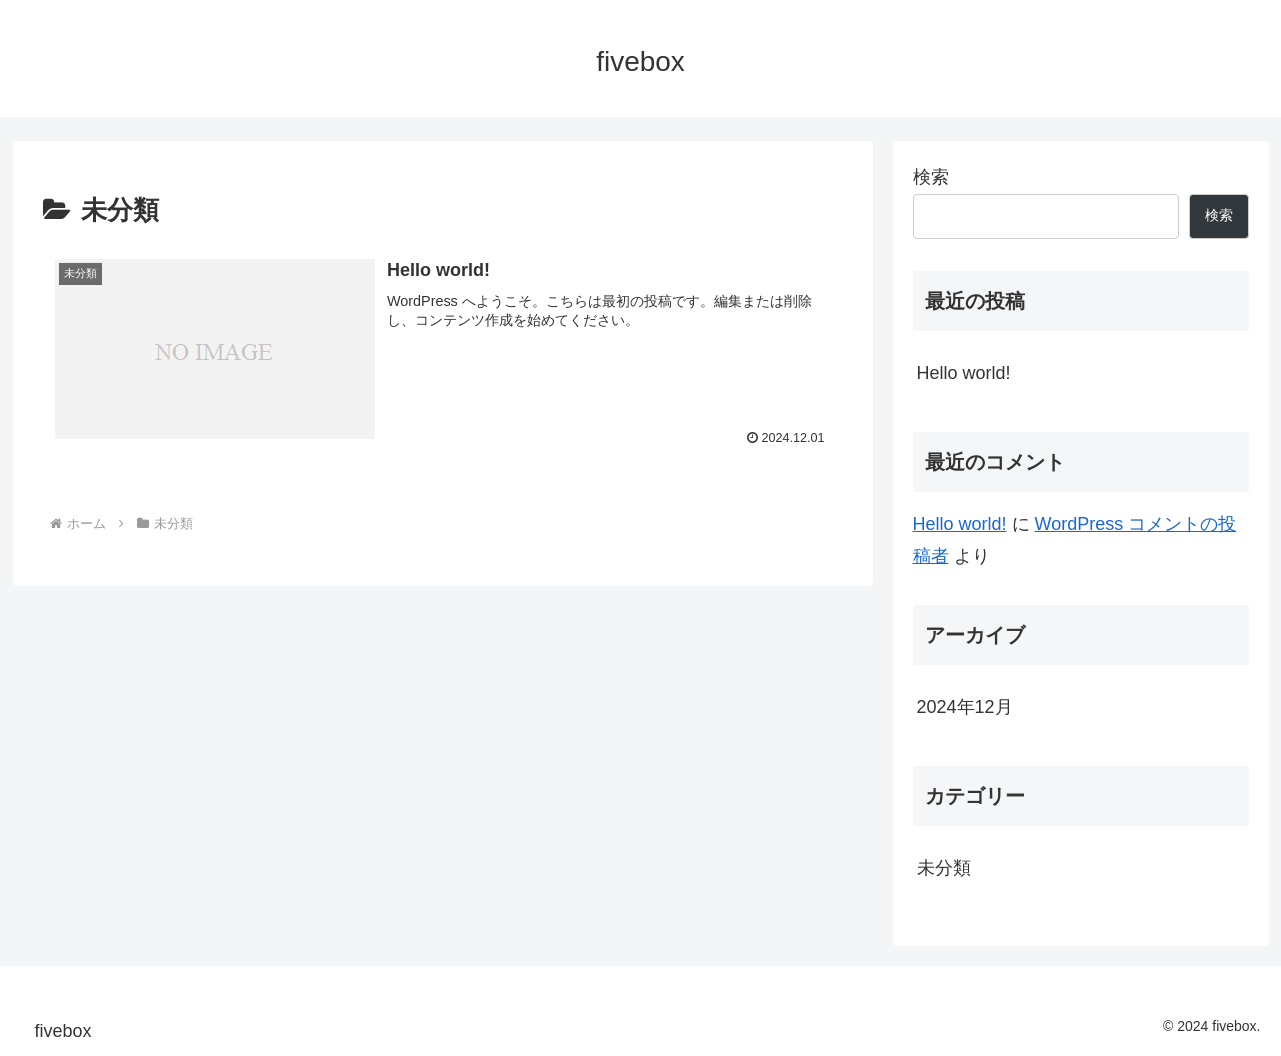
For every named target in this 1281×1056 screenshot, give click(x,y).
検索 (931, 177)
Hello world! (964, 373)
